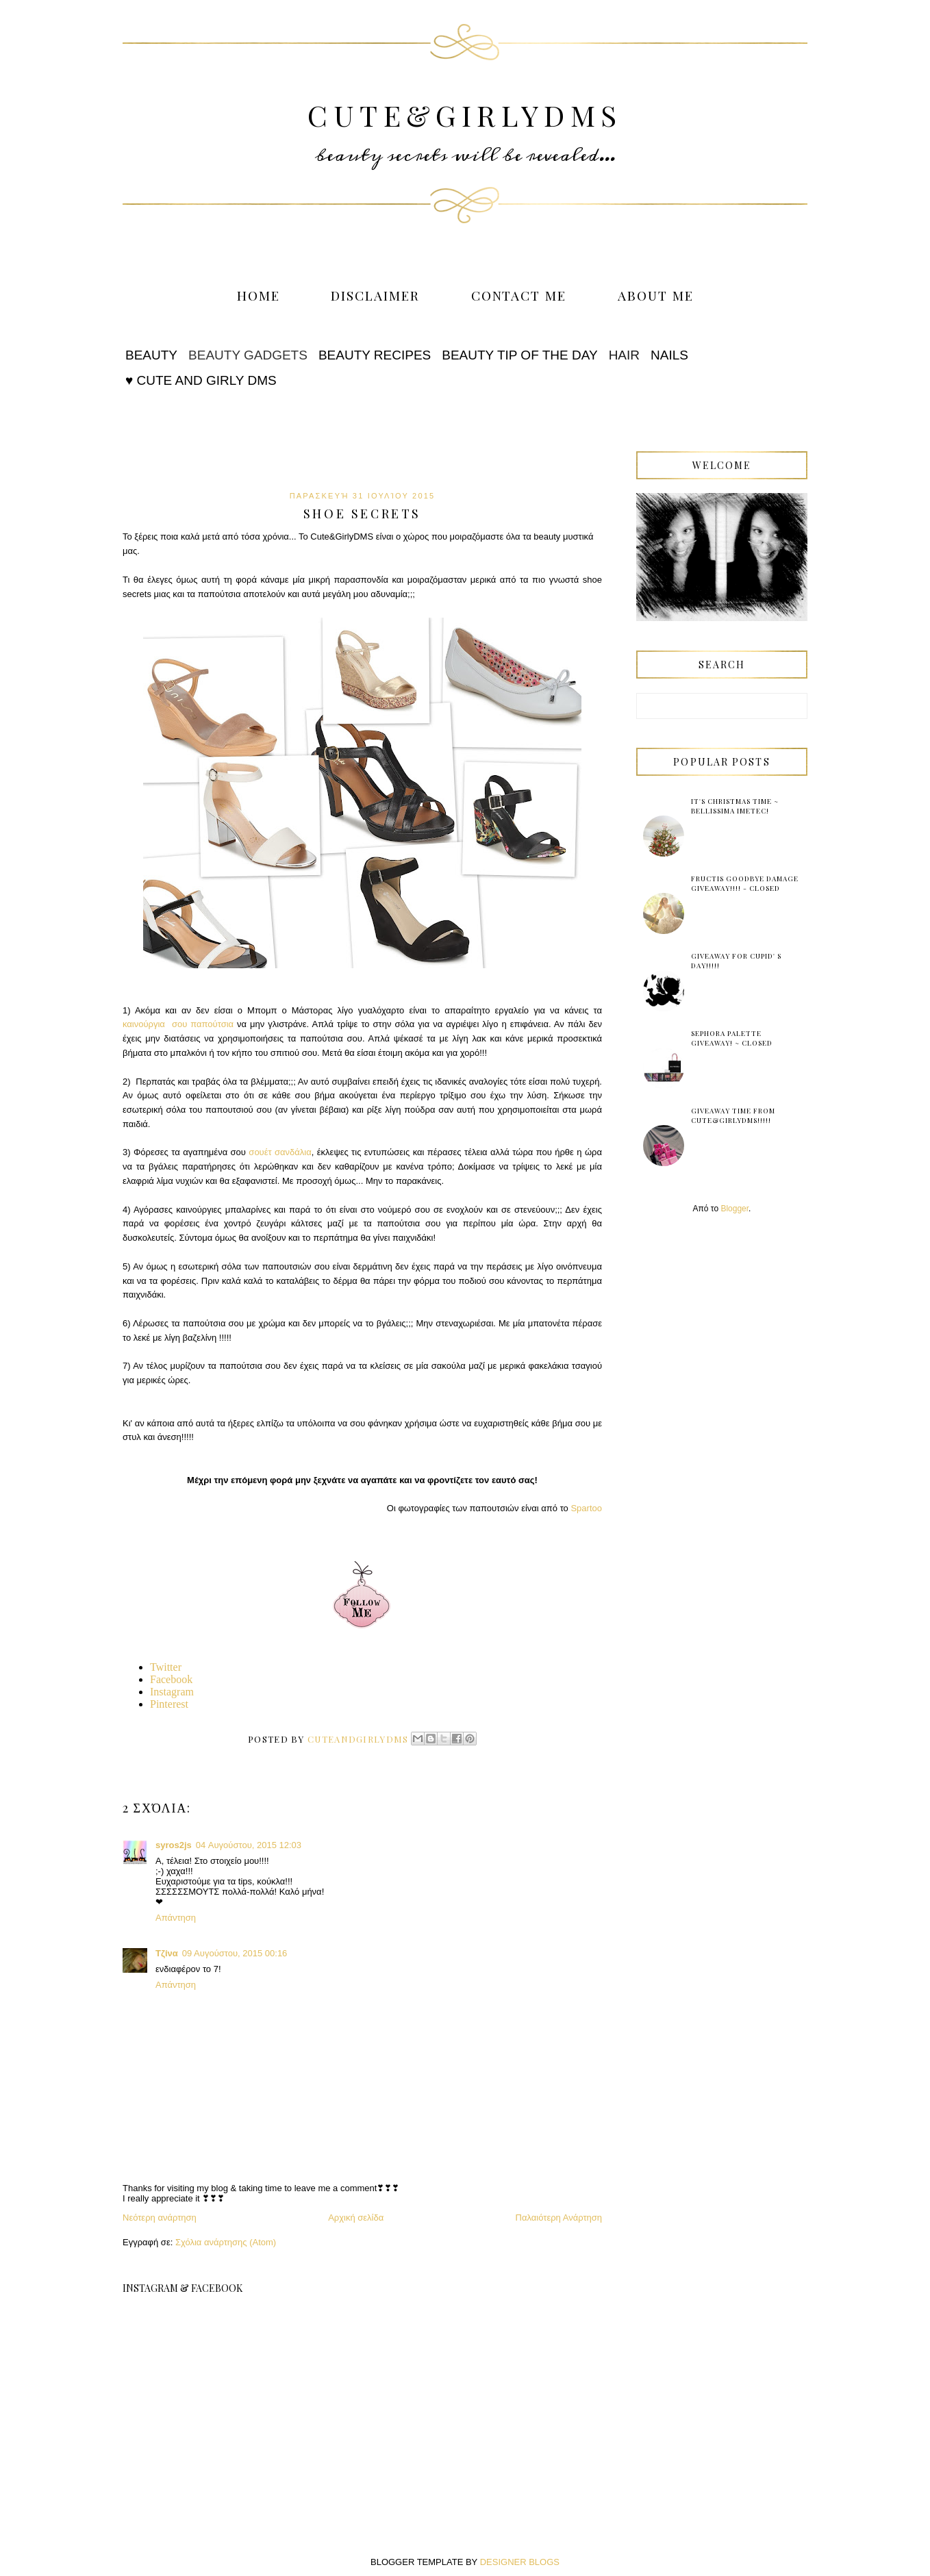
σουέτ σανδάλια (280, 1152)
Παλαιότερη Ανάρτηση (559, 2217)
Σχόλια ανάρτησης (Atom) (225, 2242)
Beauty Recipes (374, 355)
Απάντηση (175, 1917)
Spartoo (586, 1508)
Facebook (171, 1679)
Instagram (172, 1691)
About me (656, 295)
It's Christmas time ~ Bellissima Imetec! (735, 806)
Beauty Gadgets (247, 355)
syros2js (173, 1845)
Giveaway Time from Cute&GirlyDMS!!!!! (733, 1115)
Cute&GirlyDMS (464, 115)
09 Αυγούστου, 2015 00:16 (235, 1953)
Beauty (151, 355)
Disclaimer (375, 295)
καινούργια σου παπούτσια (178, 1024)
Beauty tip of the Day (519, 355)
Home (258, 295)
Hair (624, 355)
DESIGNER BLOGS (520, 2562)
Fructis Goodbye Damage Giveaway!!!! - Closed (745, 883)
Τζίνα (166, 1953)
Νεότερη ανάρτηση (160, 2217)
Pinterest (169, 1704)
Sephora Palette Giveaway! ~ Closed (731, 1038)
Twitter (165, 1667)
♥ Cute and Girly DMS (201, 380)
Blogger (734, 1208)
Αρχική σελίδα (356, 2217)
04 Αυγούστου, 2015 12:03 (248, 1845)
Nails (669, 355)
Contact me (519, 295)
